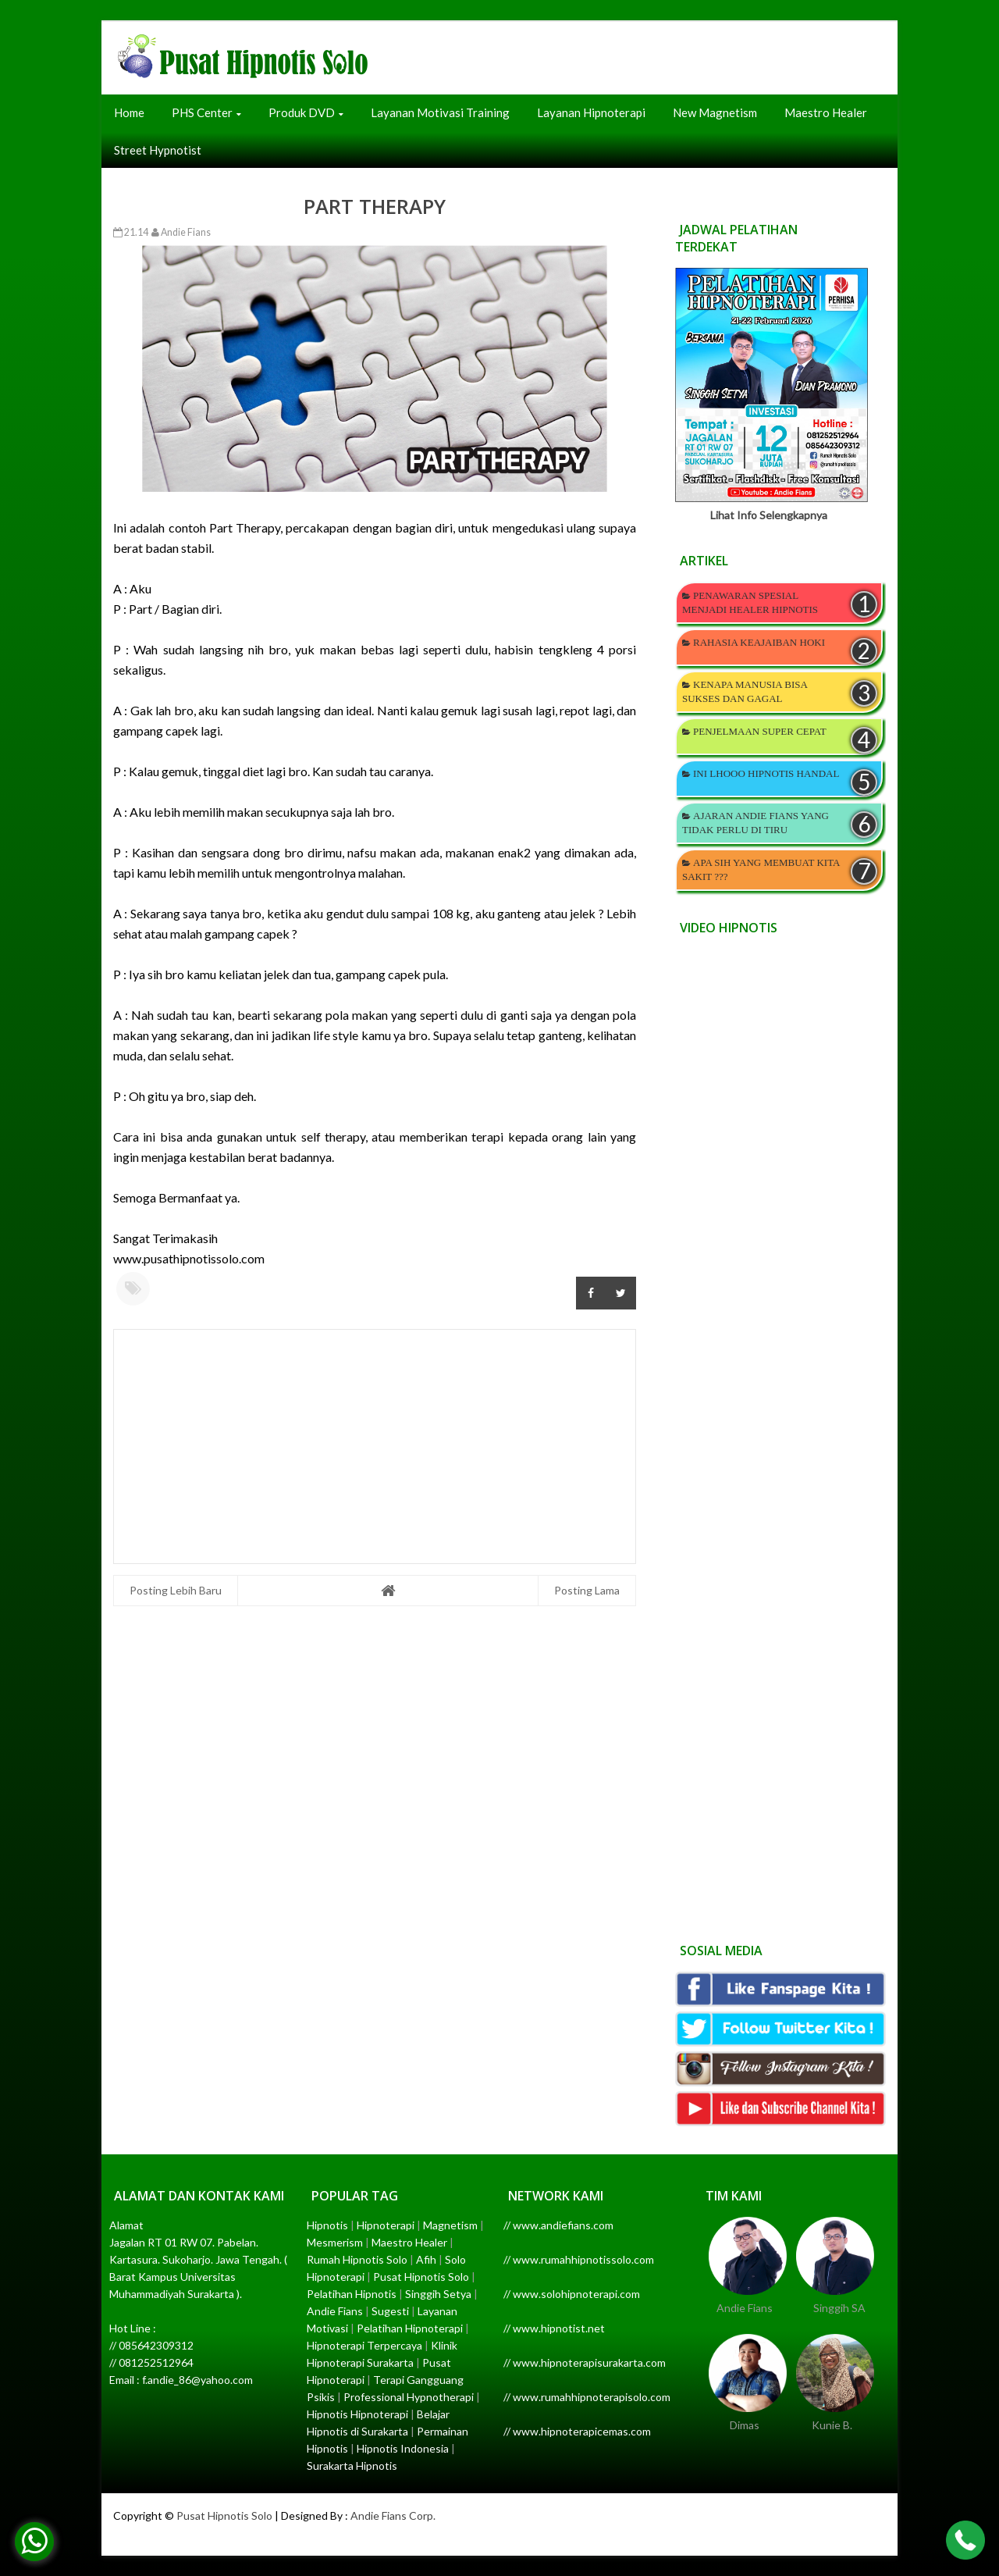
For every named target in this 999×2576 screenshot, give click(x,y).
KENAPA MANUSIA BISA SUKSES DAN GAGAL (744, 691)
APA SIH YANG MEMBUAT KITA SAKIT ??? (761, 869)
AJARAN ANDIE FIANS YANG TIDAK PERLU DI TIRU (755, 823)
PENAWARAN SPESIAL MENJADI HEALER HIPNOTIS (750, 602)
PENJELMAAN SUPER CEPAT (760, 731)
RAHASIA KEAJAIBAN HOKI (759, 642)
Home (129, 112)
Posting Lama (587, 1590)
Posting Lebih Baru (176, 1590)
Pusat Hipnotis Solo (224, 2515)
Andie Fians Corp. (393, 2515)
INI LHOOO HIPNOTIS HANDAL (766, 773)
